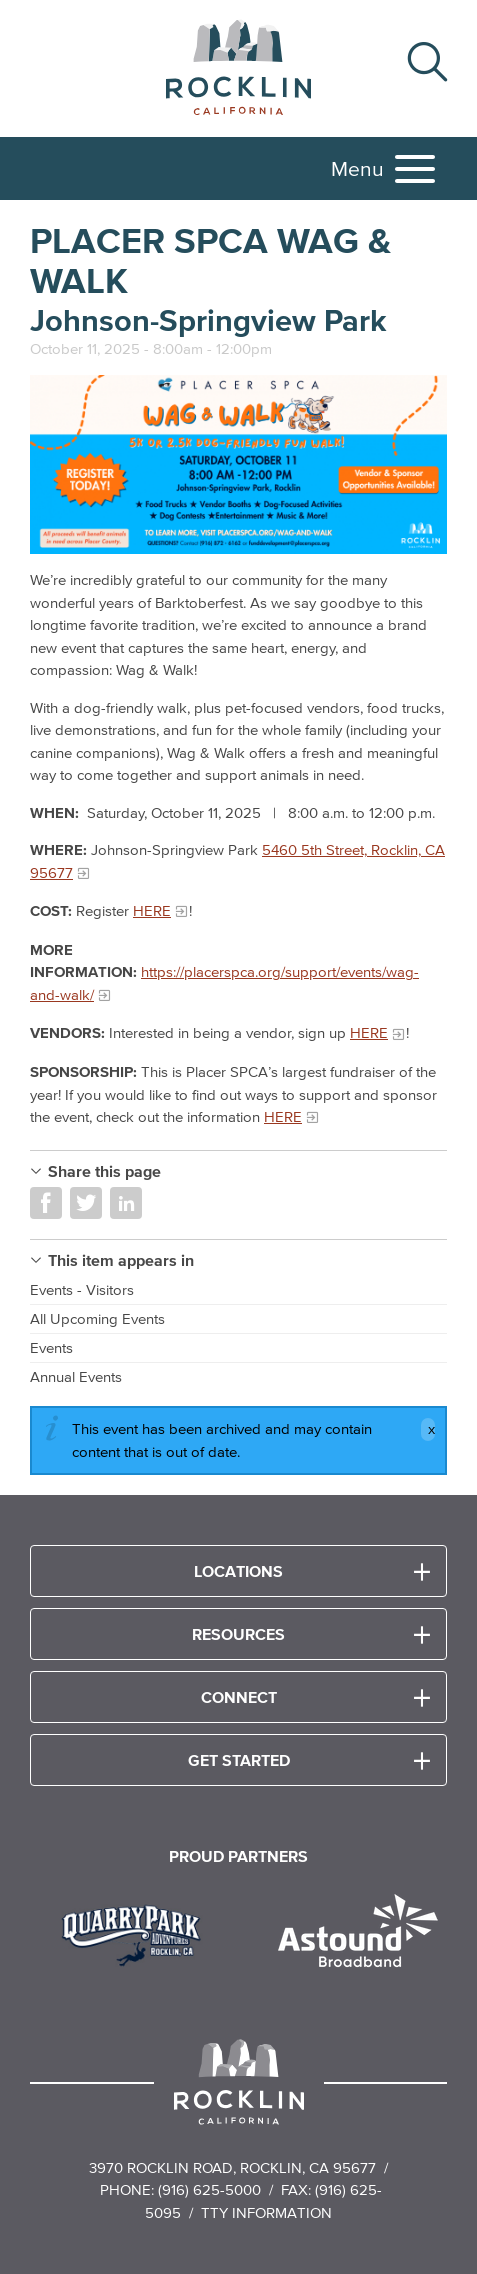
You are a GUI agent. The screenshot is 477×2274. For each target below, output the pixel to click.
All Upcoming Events (97, 1318)
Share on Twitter (86, 1203)
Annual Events (76, 1376)
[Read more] (238, 464)
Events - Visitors (82, 1289)
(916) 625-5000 (209, 2189)
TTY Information (266, 2212)
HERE (152, 910)
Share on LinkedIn (126, 1203)
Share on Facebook (46, 1203)
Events (51, 1347)
